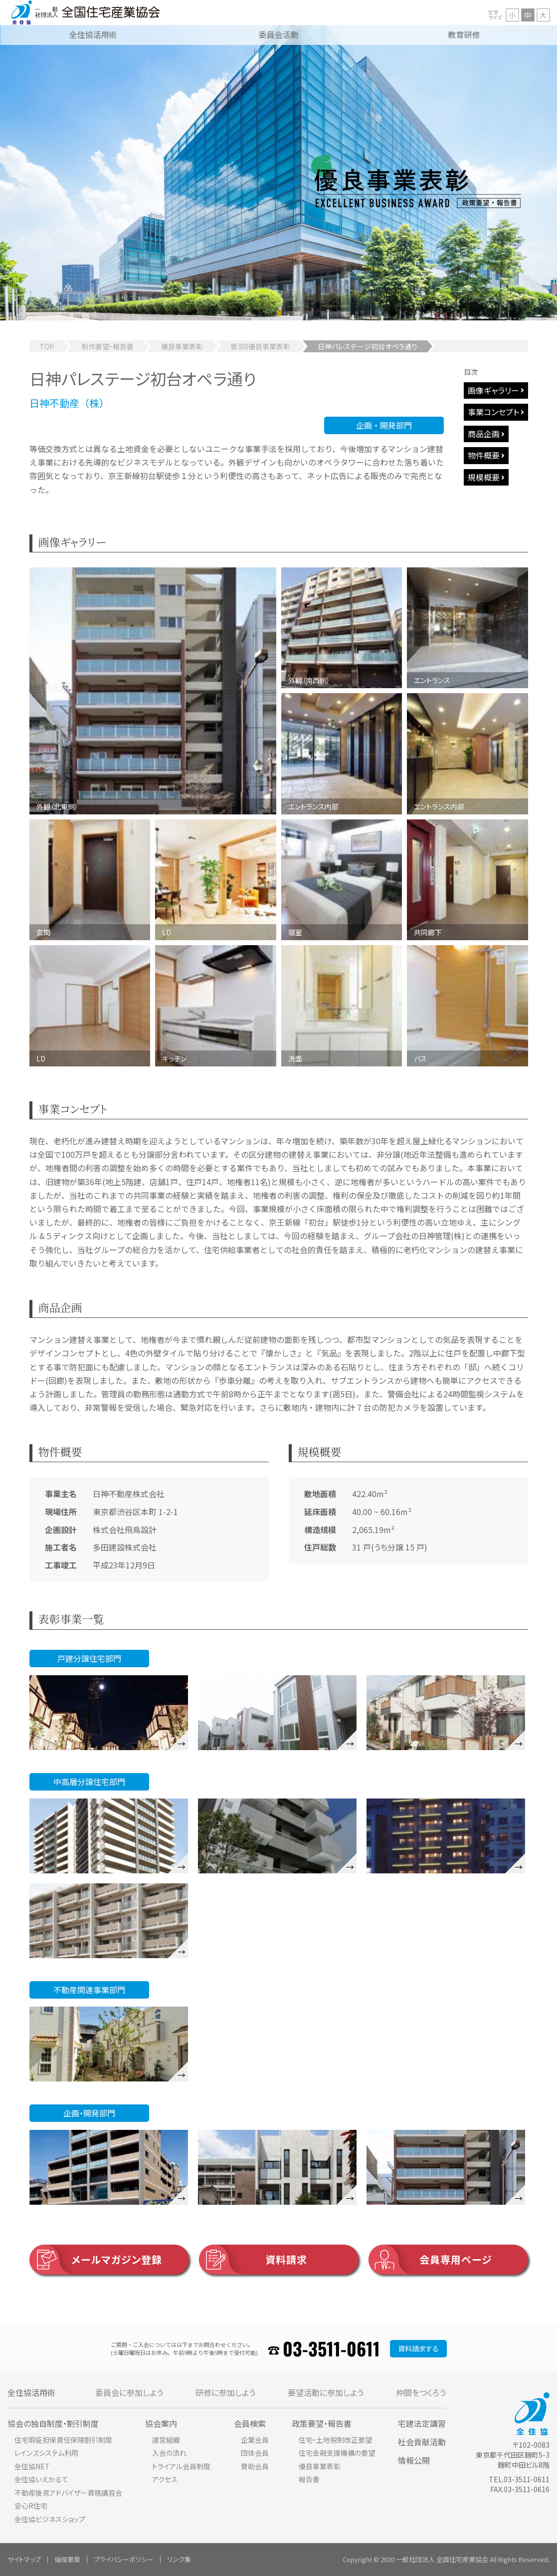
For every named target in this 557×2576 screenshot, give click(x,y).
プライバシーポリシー (124, 2559)
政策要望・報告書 (322, 2423)
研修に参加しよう (225, 2392)
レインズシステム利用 (46, 2453)
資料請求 (253, 2260)
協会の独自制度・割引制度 (53, 2423)
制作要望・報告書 (107, 346)
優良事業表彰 (182, 346)
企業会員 (255, 2440)
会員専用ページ (430, 2260)
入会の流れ (169, 2453)
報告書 (309, 2479)
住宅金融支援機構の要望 (337, 2453)
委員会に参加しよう (129, 2392)
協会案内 (161, 2423)
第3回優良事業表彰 (260, 346)
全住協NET (32, 2466)
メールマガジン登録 (95, 2260)
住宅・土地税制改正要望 (335, 2440)
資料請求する (418, 2348)
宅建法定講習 (422, 2423)
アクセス (165, 2479)
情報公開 (414, 2460)
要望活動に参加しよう (326, 2392)
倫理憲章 (67, 2559)
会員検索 (250, 2423)
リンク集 (179, 2559)
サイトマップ (24, 2559)
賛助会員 (255, 2466)
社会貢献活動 (422, 2442)
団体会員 (255, 2453)
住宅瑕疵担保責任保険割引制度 (63, 2440)
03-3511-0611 (331, 2348)
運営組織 (166, 2440)
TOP (46, 346)
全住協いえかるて (41, 2479)
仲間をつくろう (421, 2392)
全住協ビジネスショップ (49, 2519)
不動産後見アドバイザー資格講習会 (68, 2493)
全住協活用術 (31, 2392)
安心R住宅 (30, 2506)
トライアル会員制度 (181, 2466)
